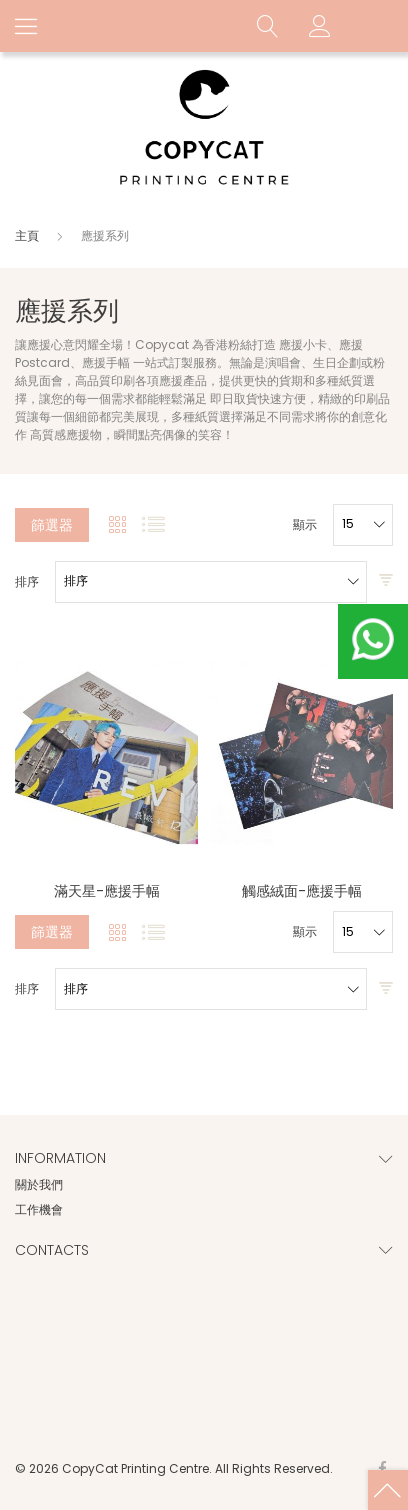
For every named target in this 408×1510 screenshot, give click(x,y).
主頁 (28, 235)
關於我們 (39, 1184)
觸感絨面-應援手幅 (302, 891)
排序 (27, 582)
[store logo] (204, 129)
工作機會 (39, 1209)
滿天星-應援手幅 (107, 891)
